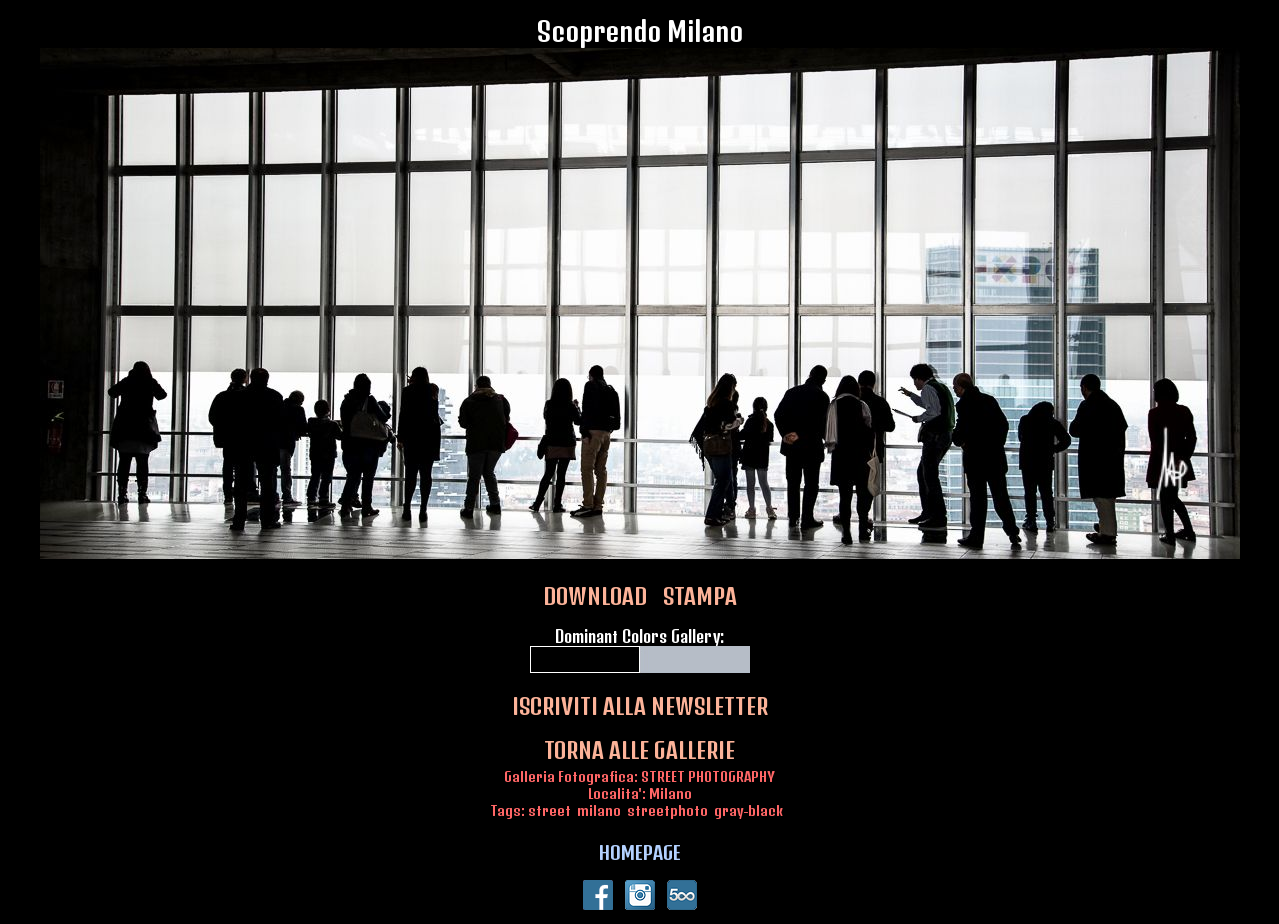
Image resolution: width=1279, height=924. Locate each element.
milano (599, 810)
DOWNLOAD (595, 596)
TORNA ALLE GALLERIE (639, 750)
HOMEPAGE (640, 852)
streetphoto (667, 810)
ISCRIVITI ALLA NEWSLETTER (640, 706)
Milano (670, 793)
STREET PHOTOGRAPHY (708, 776)
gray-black (748, 810)
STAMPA (700, 596)
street (549, 810)
